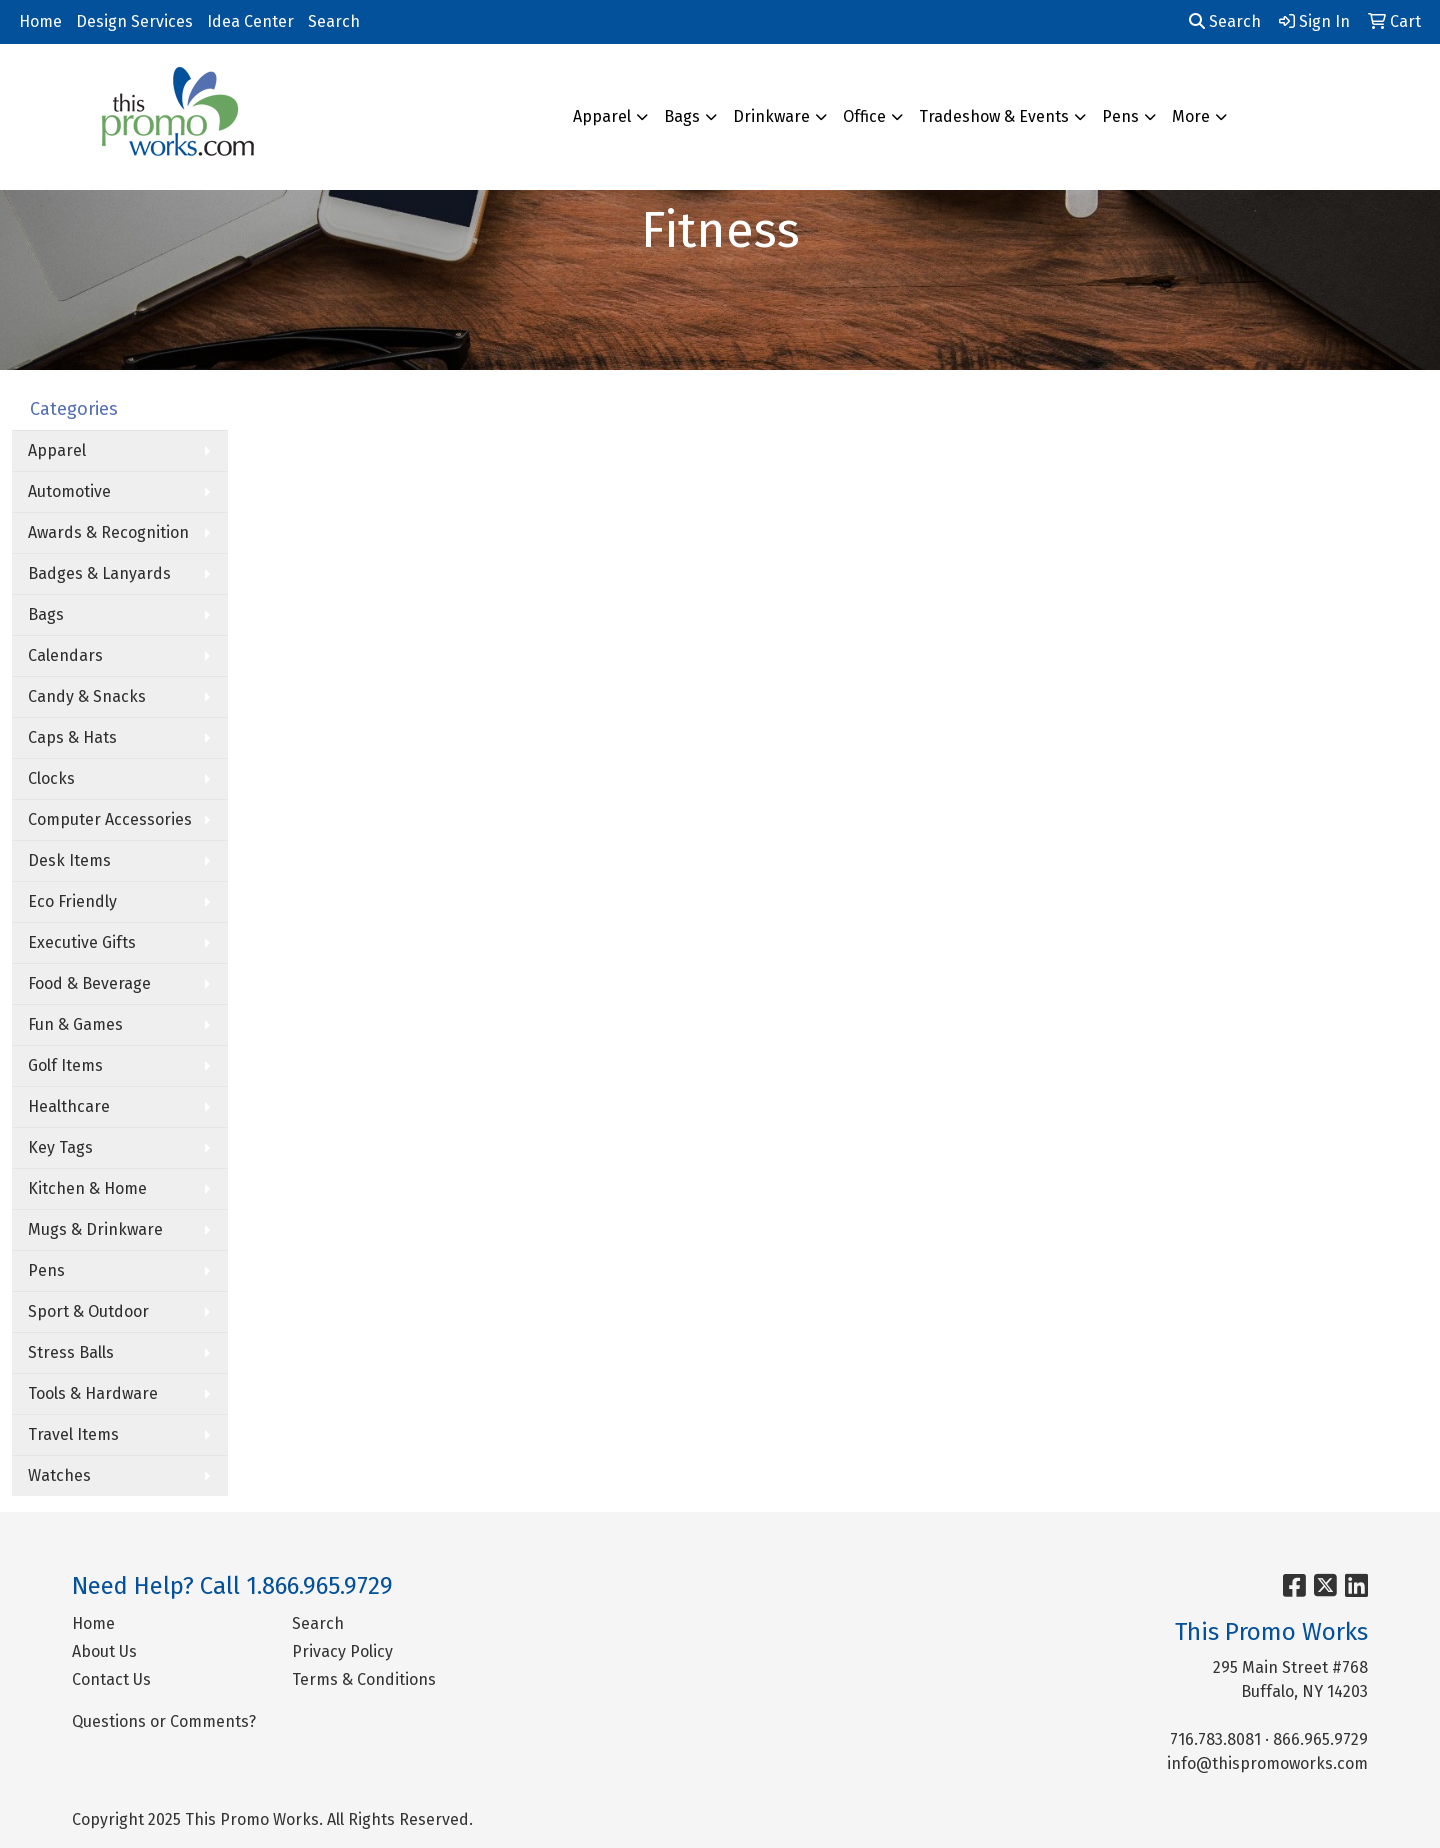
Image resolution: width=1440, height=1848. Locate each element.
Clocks (51, 778)
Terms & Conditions (364, 1679)
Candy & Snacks (87, 696)
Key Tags (60, 1147)
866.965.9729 (1320, 1739)
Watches (59, 1475)
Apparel (602, 116)
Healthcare (69, 1106)
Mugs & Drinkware (95, 1229)
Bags (682, 116)
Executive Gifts (82, 942)
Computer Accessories (110, 819)
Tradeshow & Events (994, 116)
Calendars (65, 655)
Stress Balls (71, 1352)
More (1191, 116)
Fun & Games (75, 1024)
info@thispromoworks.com (1267, 1763)
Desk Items (69, 860)
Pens (1120, 116)
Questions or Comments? (164, 1721)
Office (864, 116)
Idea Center (250, 21)
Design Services (134, 21)
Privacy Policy (342, 1651)
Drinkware (771, 116)
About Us (104, 1651)
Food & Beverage (89, 983)
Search (334, 21)
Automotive (69, 491)
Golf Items (65, 1065)
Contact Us (111, 1679)
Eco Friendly (72, 901)
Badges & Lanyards (99, 573)
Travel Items (73, 1434)
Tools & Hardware (93, 1393)
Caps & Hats (72, 737)
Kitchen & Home (87, 1188)
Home (40, 21)
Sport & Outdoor (88, 1311)
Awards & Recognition (108, 532)
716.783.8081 (1215, 1739)
